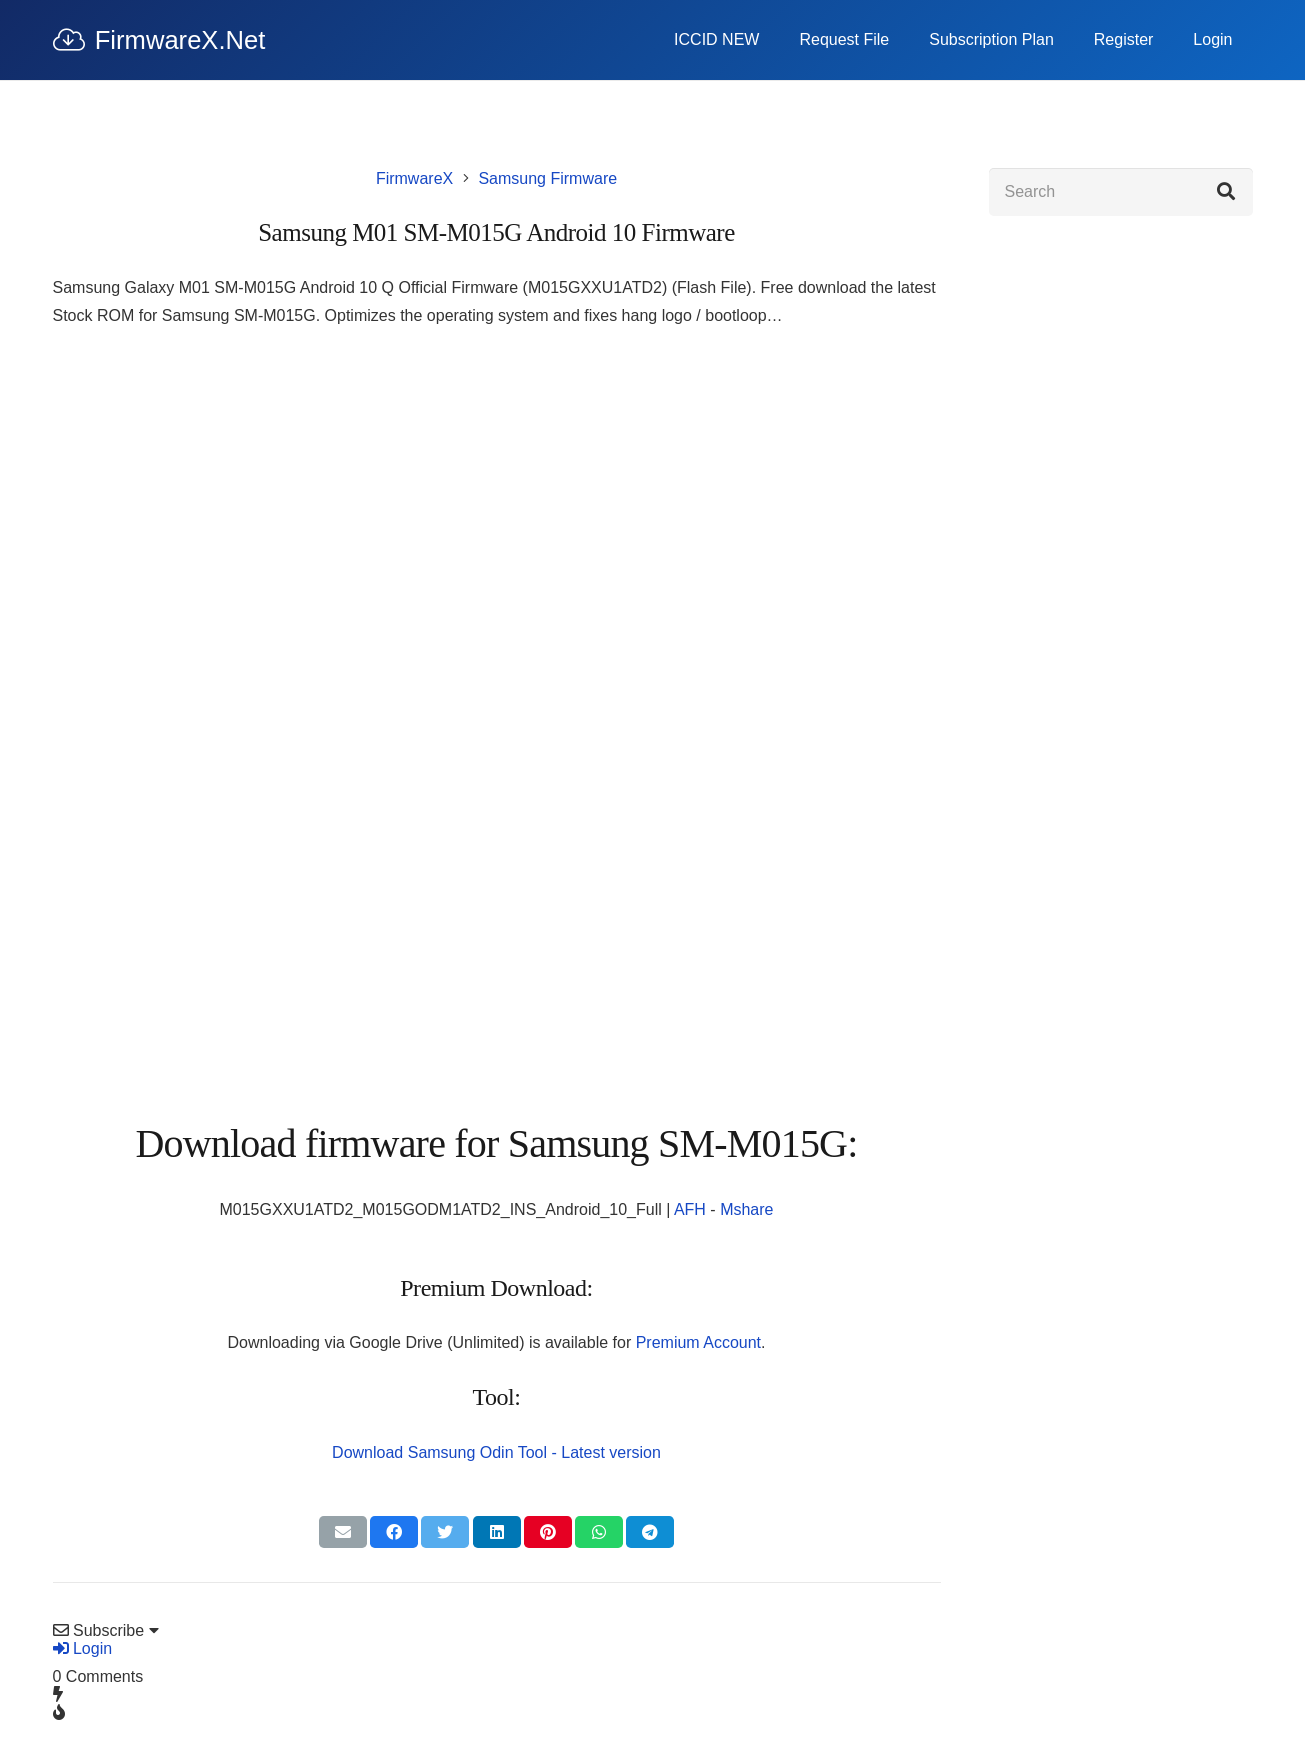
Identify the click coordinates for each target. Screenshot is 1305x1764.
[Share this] (394, 1532)
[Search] (1121, 192)
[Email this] (343, 1532)
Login (83, 1648)
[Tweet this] (445, 1532)
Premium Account (698, 1342)
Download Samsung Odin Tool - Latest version (496, 1452)
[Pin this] (548, 1532)
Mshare (746, 1209)
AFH (690, 1209)
